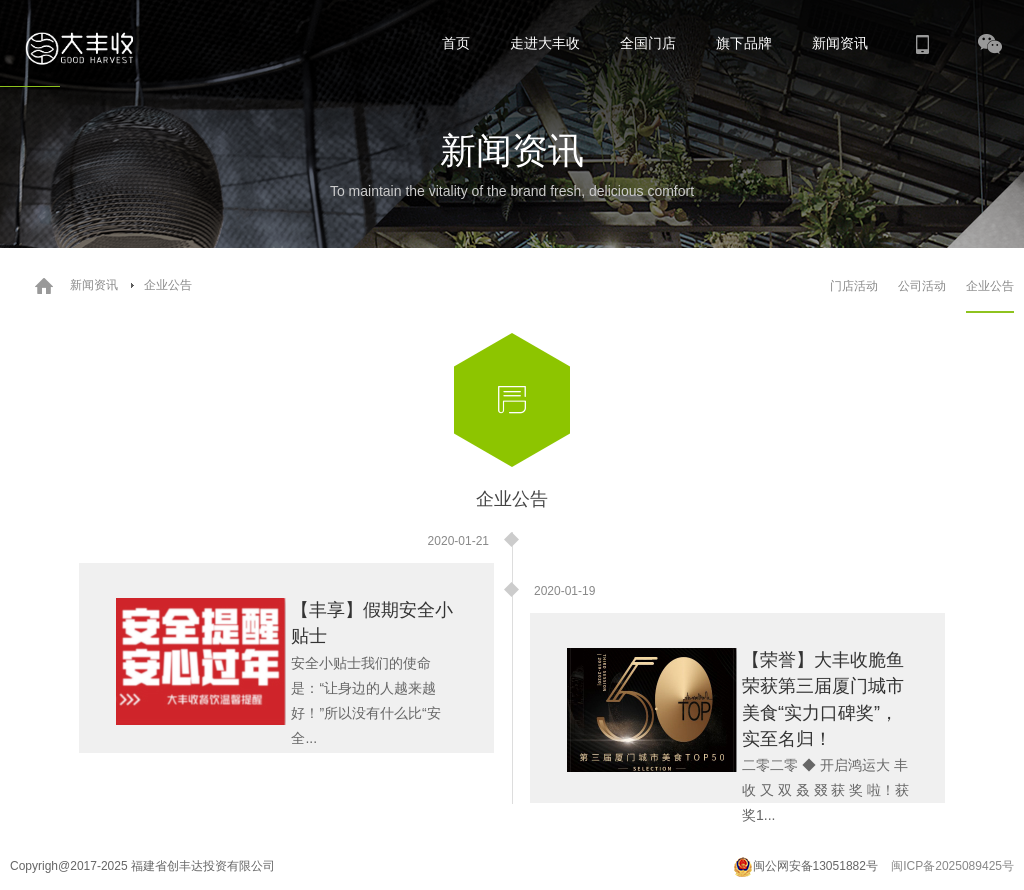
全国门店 (648, 43)
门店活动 (854, 286)
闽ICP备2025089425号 (952, 866)
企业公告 (990, 286)
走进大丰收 (545, 43)
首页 (456, 43)
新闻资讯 (840, 43)
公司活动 (922, 286)
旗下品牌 (744, 43)
